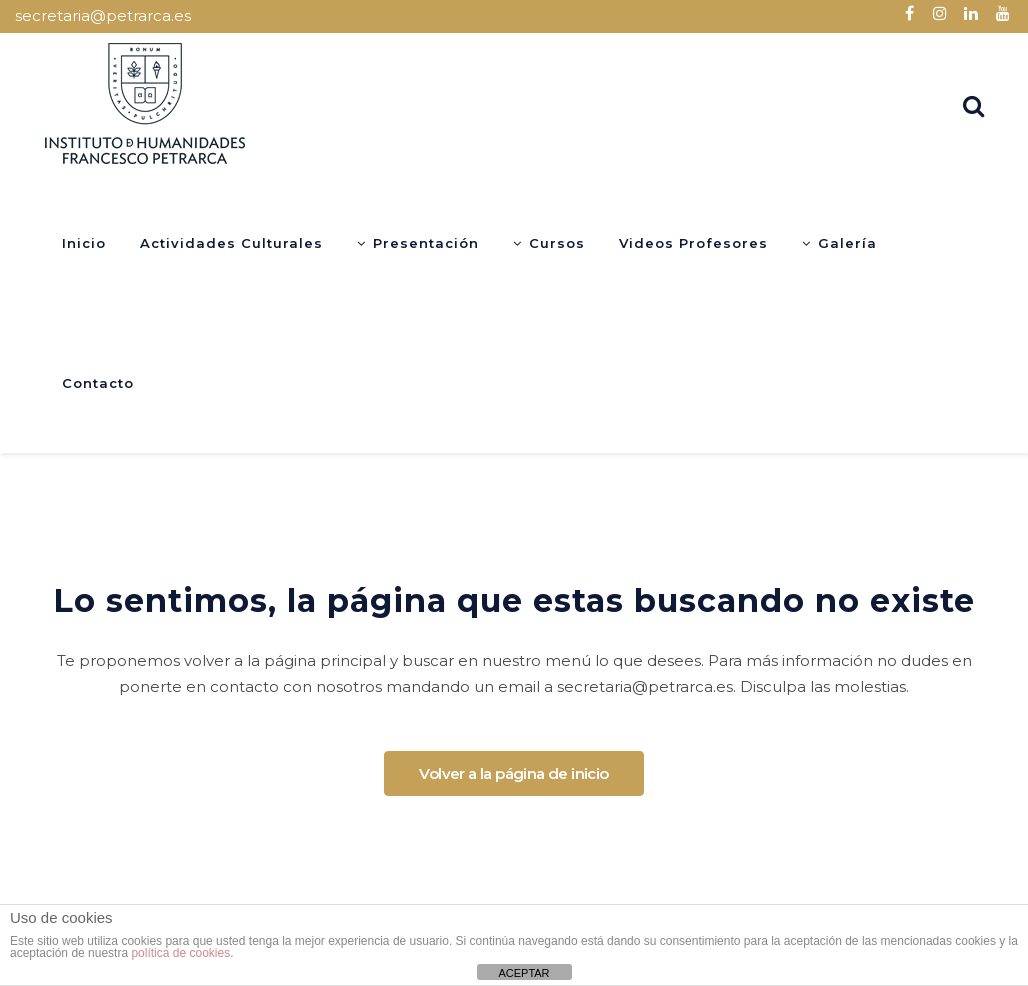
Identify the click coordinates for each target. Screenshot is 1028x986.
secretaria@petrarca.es (103, 15)
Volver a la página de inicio (513, 773)
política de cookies (180, 953)
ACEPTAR (523, 973)
